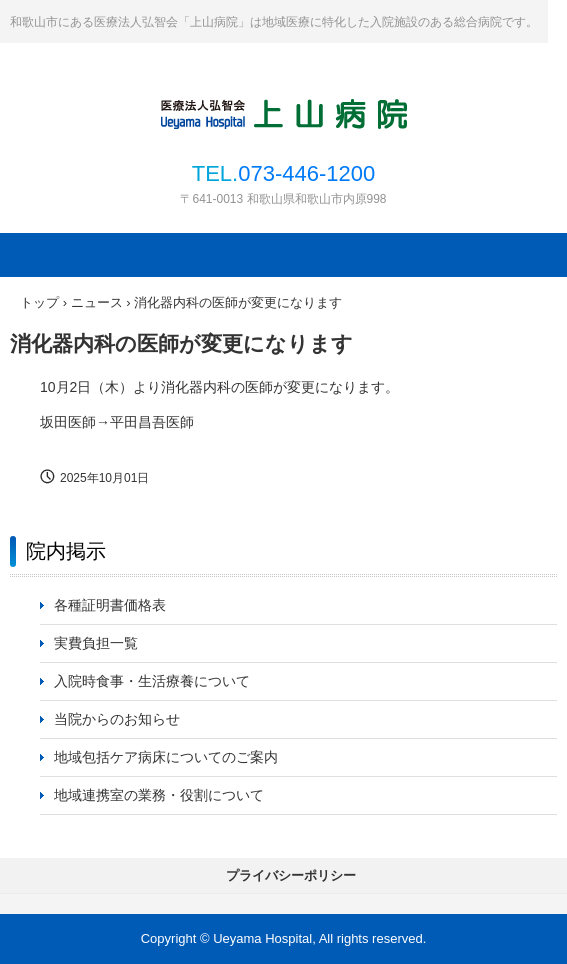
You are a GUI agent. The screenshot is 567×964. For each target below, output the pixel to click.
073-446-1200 (306, 173)
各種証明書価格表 (110, 605)
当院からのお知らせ (117, 719)
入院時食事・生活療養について (152, 681)
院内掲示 (66, 551)
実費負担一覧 (96, 643)
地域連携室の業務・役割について (159, 795)
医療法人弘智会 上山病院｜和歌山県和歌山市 (284, 112)
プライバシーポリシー (291, 875)
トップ (39, 302)
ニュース (97, 302)
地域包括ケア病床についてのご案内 (166, 757)
